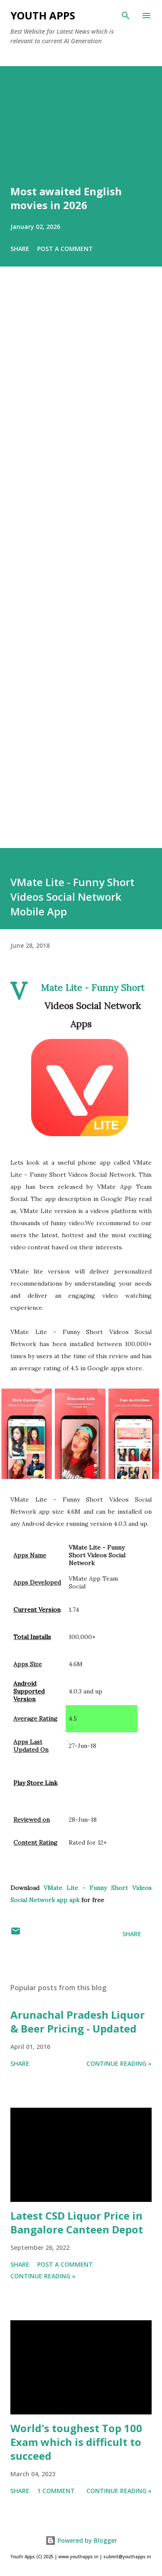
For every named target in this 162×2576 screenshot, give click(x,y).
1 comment (56, 2491)
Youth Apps (42, 15)
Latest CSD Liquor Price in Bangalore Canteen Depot (76, 2222)
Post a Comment (65, 249)
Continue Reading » (119, 2063)
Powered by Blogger (81, 2540)
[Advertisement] (81, 569)
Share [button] (19, 249)
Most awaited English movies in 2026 (66, 198)
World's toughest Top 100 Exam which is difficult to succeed (76, 2442)
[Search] (126, 15)
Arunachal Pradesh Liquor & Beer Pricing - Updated (77, 2021)
